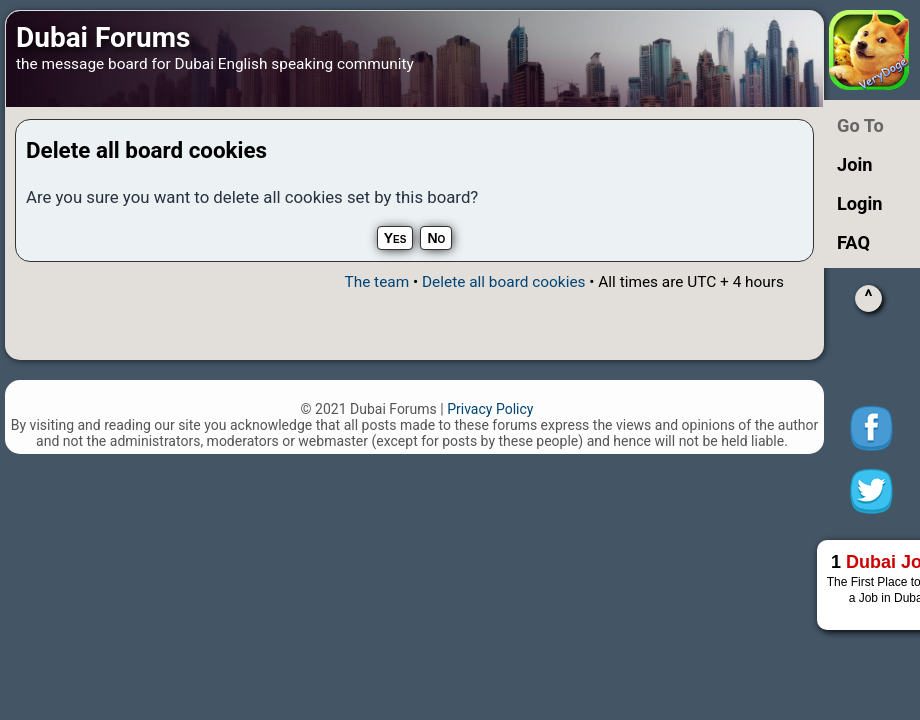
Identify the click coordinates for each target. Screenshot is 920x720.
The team (376, 282)
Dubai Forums (103, 37)
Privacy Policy (490, 409)
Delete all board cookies (503, 282)
